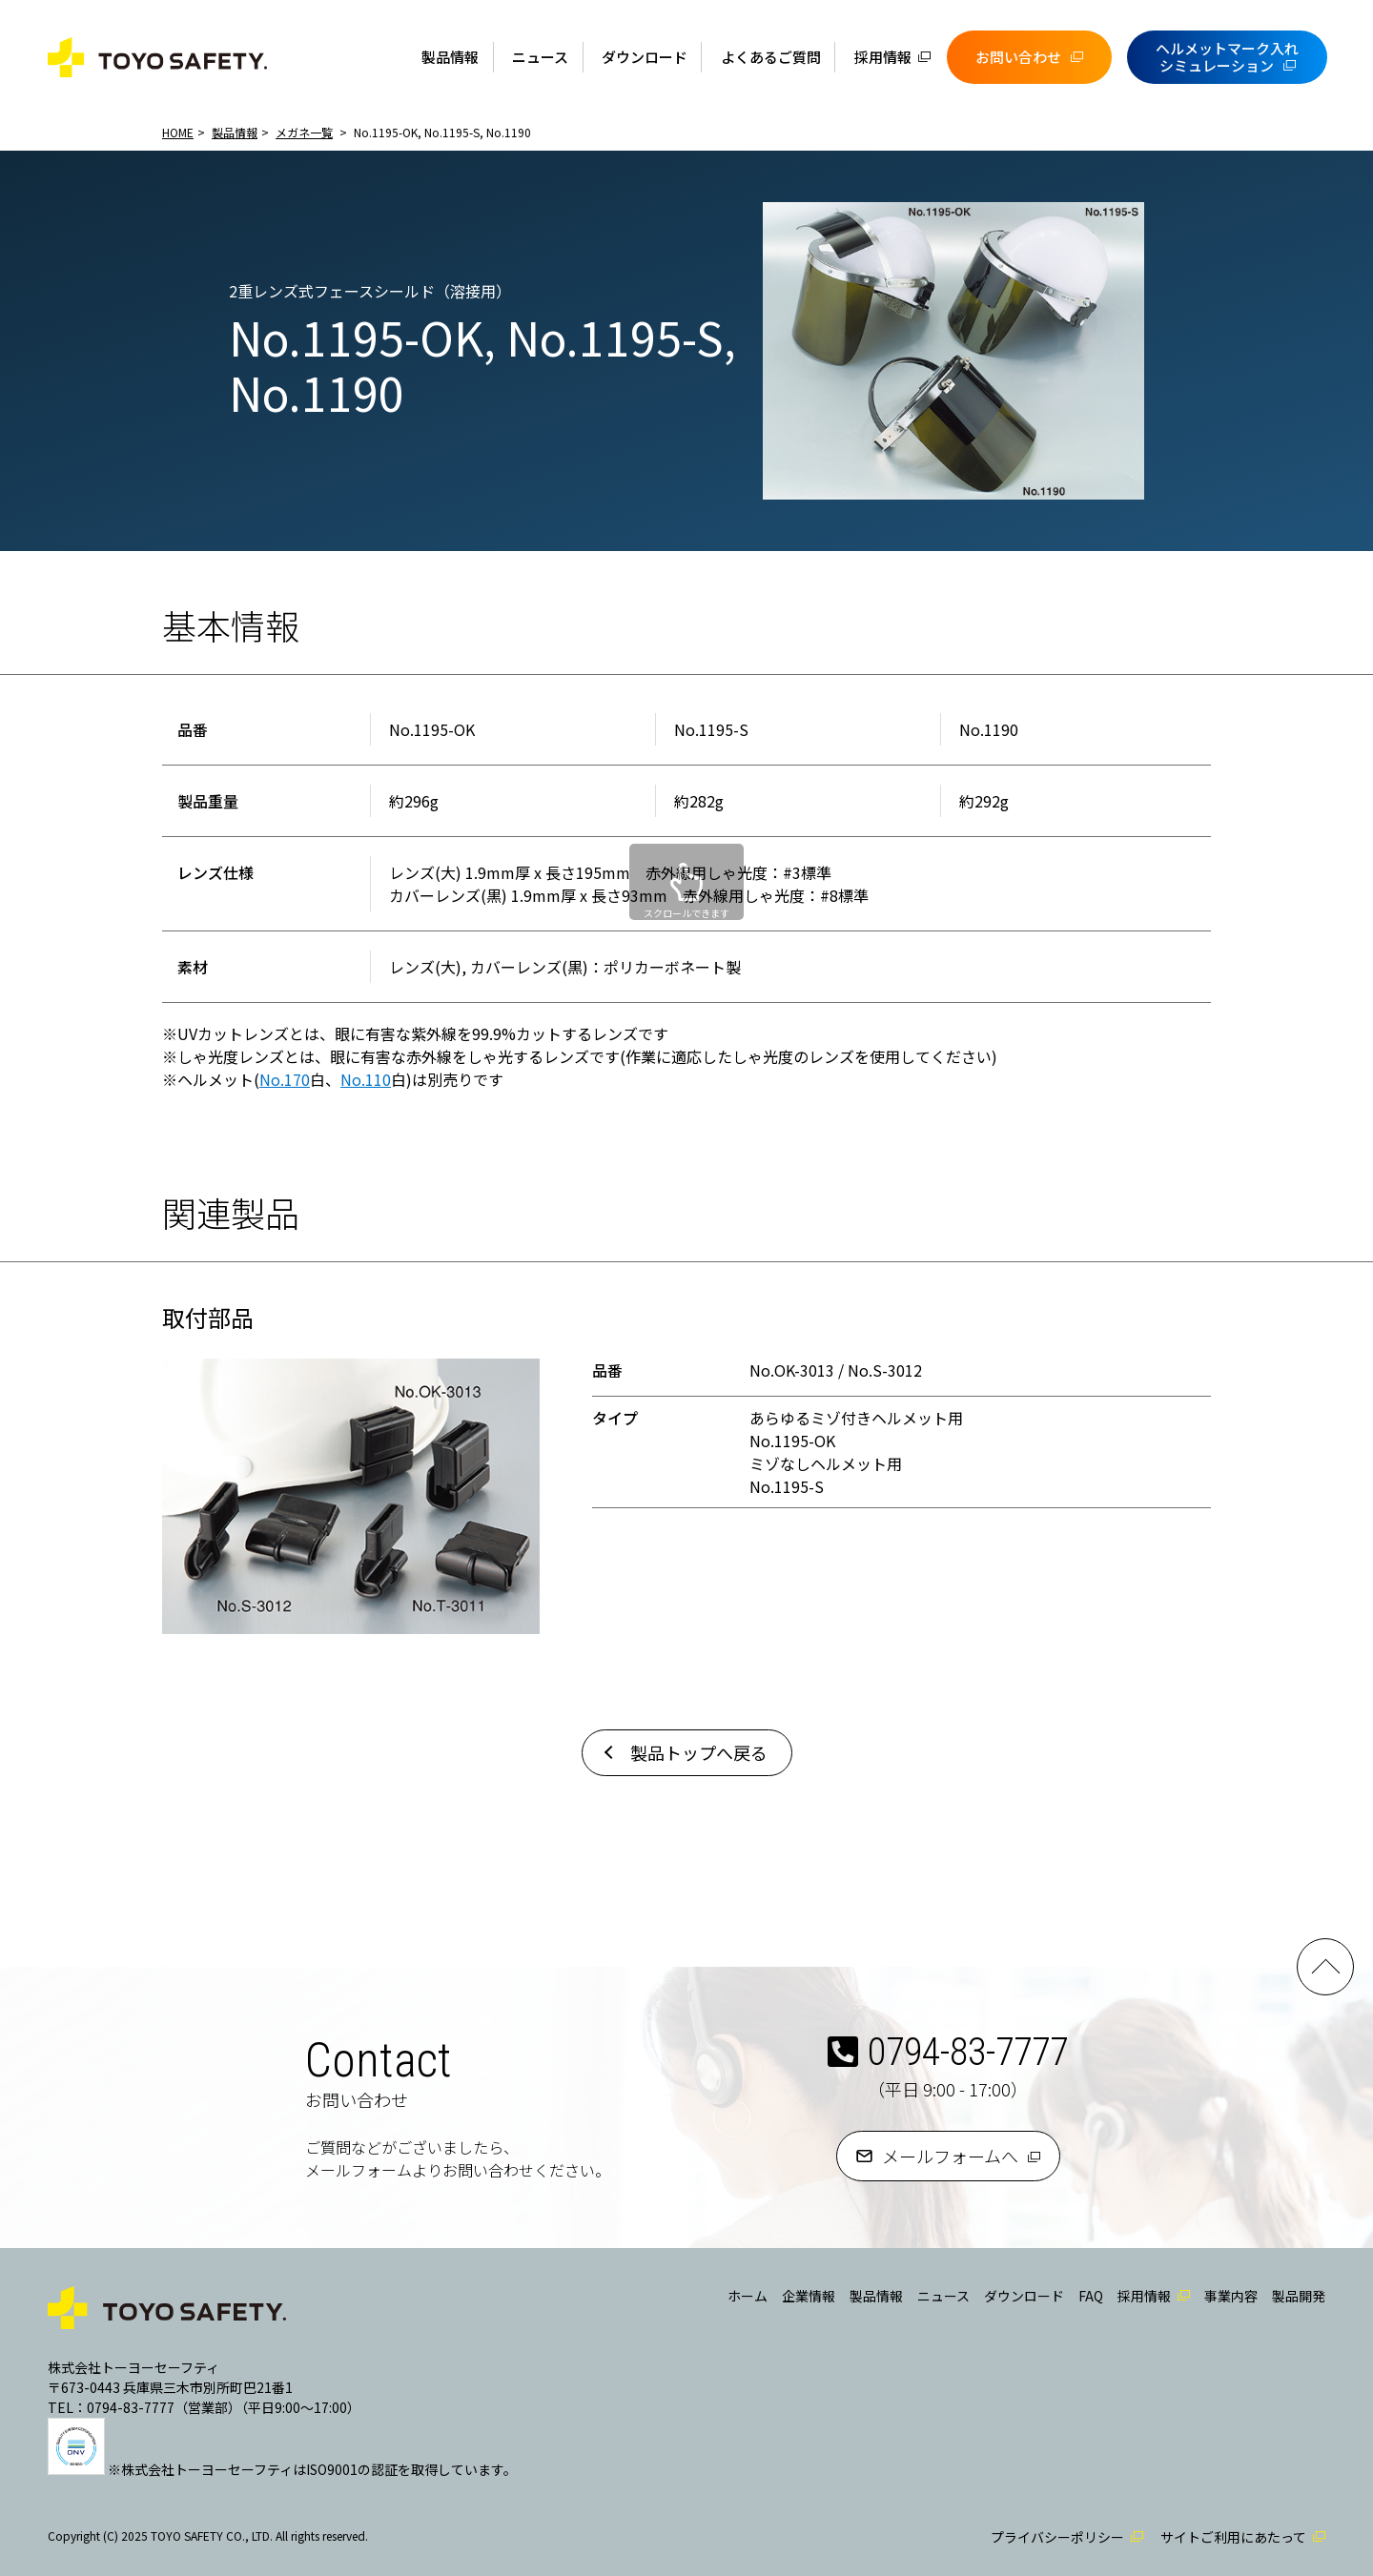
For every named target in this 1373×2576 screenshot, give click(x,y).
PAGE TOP (1325, 1966)
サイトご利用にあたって (1233, 2536)
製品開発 (1298, 2295)
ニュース (540, 57)
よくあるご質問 (771, 57)
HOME (178, 132)
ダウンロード (644, 57)
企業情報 (808, 2295)
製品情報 (450, 57)
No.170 (284, 1079)
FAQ (1090, 2295)
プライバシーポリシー (1057, 2536)
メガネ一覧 (304, 132)
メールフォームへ (950, 2155)
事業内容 (1231, 2295)
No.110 (365, 1079)
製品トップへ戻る (699, 1752)
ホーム (747, 2295)
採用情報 (883, 57)
